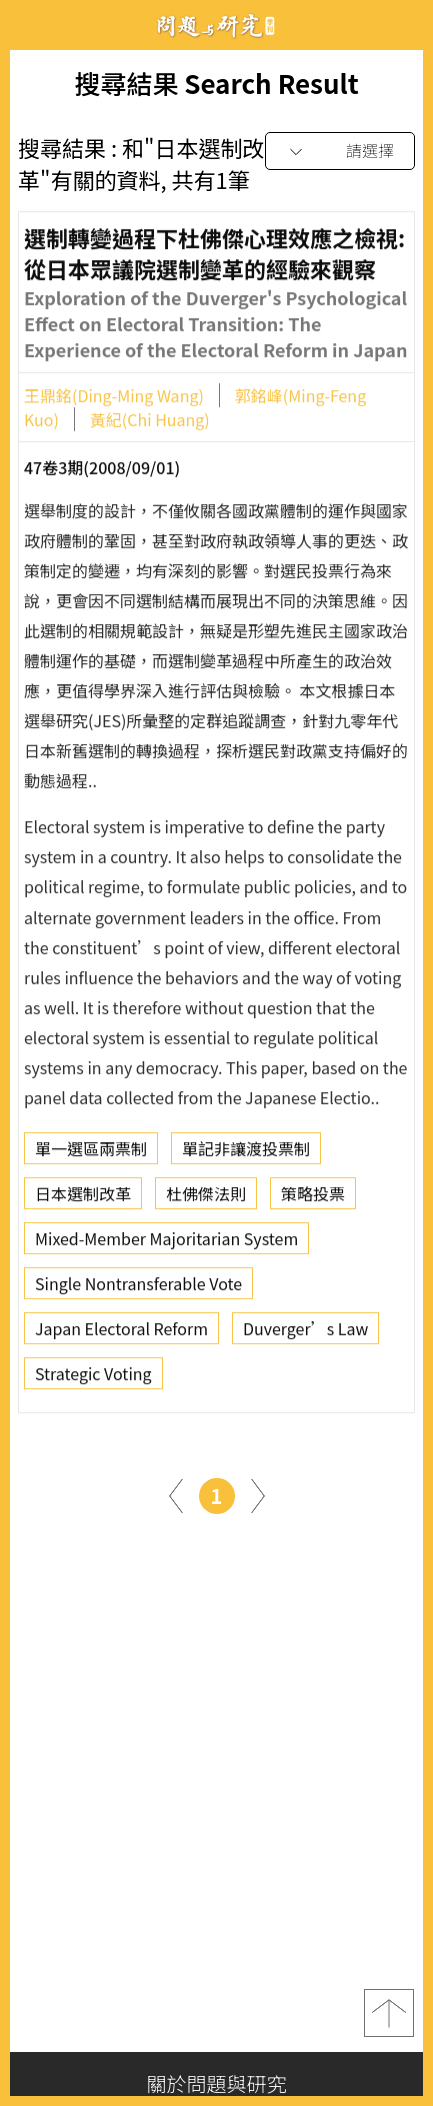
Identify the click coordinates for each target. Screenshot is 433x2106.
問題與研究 (217, 25)
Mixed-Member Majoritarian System (166, 1243)
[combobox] (340, 151)
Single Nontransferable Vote (138, 1288)
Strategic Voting (93, 1378)
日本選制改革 (83, 1198)
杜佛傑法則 (206, 1198)
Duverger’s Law (305, 1333)
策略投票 (313, 1198)
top (389, 2013)
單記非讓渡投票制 (246, 1153)
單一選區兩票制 (91, 1153)
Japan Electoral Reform (121, 1333)
